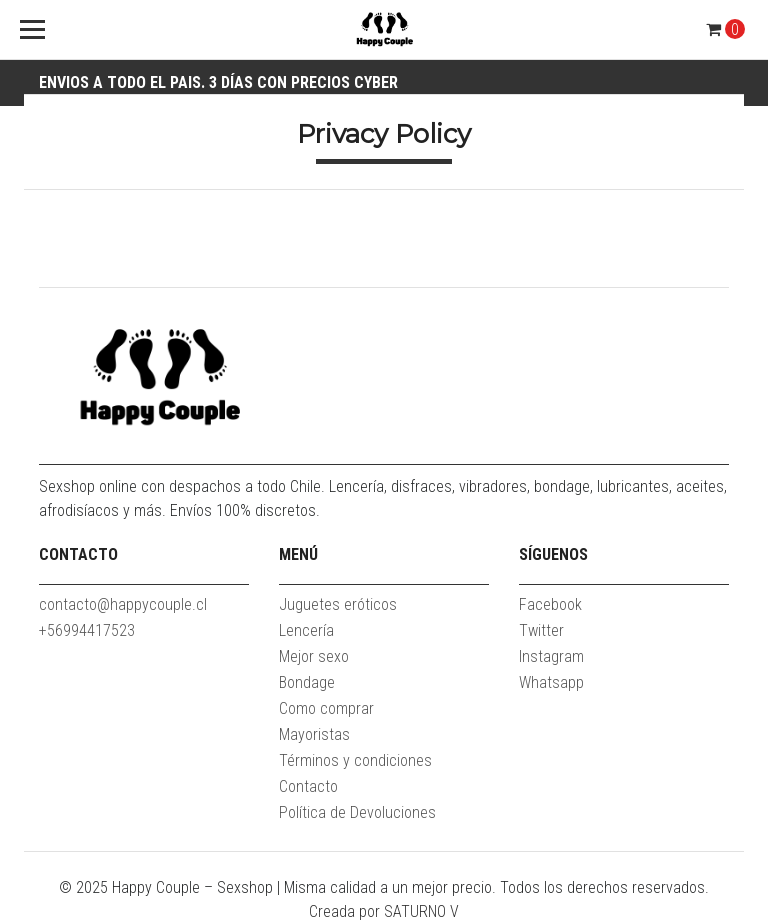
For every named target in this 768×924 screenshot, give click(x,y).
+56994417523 (87, 630)
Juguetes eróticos (338, 604)
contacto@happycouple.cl (123, 604)
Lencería (306, 630)
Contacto (308, 786)
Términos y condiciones (355, 760)
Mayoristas (314, 734)
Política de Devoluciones (357, 812)
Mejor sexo (314, 656)
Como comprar (326, 708)
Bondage (307, 682)
